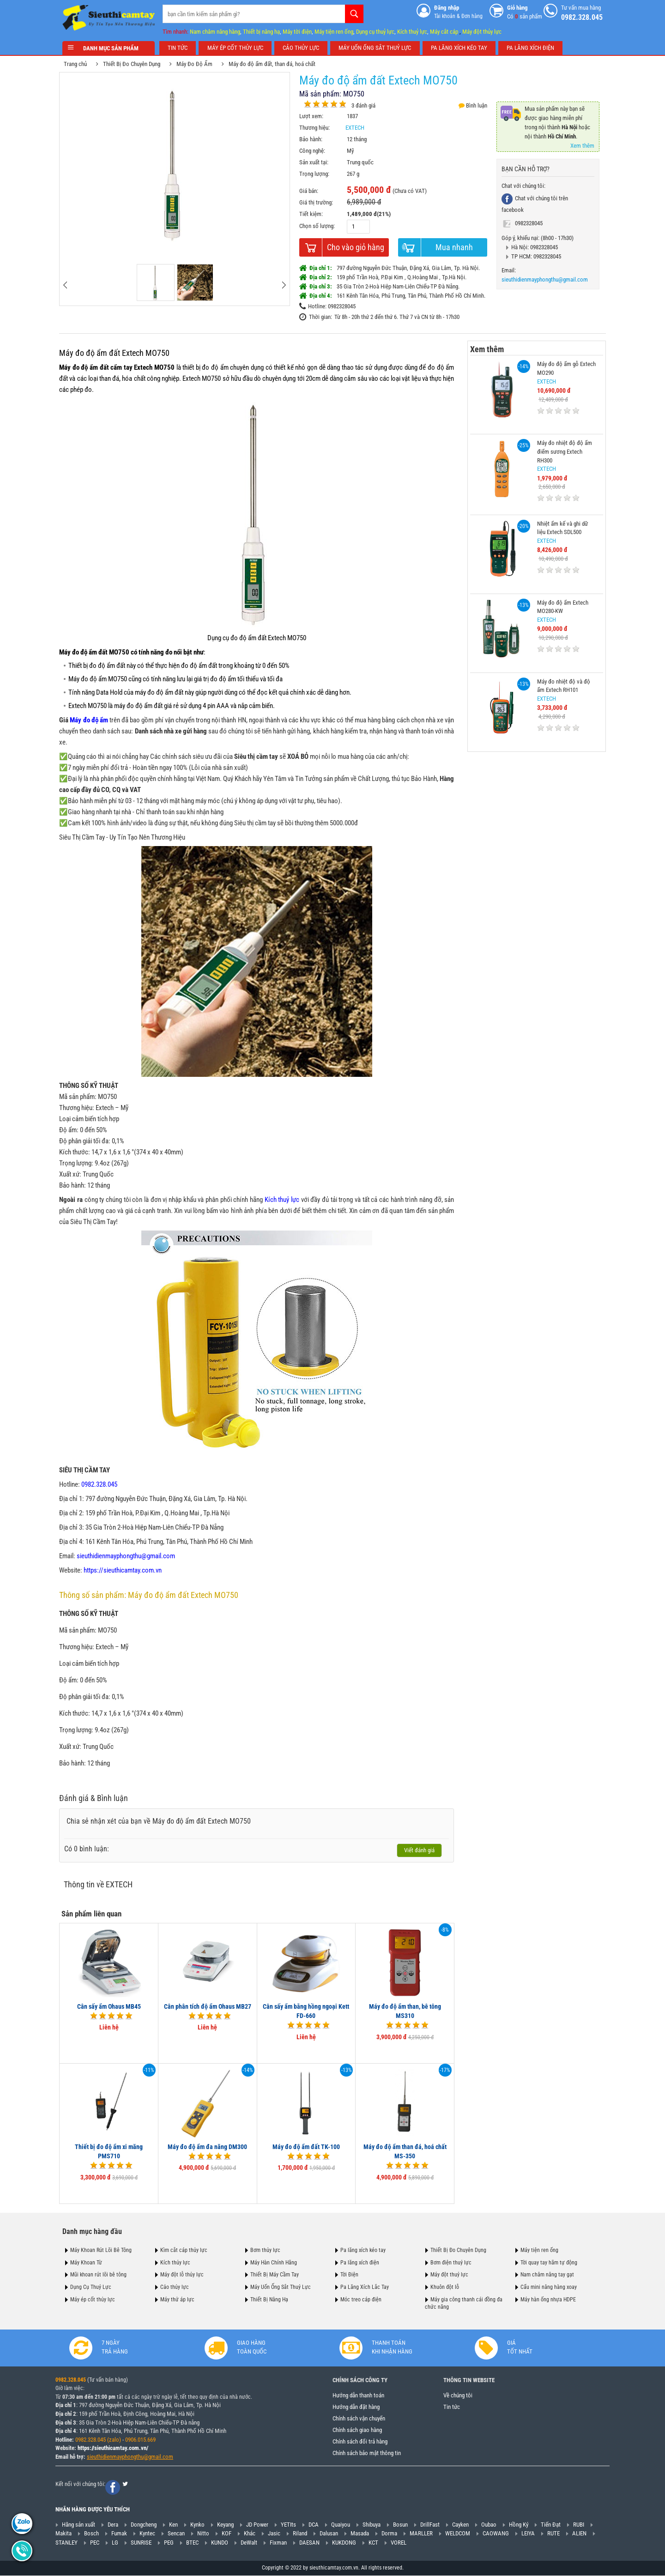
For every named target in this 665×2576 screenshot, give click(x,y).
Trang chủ (78, 63)
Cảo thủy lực (174, 2287)
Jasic (274, 2533)
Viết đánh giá (422, 1849)
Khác (249, 2533)
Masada (360, 2533)
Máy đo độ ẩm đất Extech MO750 (117, 353)
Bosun (400, 2524)
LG (115, 2542)
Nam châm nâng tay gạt (547, 2274)
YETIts (288, 2524)
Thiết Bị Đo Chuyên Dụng (134, 63)
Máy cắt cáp (444, 31)
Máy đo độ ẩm (92, 720)
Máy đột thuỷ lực (449, 2274)
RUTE (553, 2533)
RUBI (578, 2524)
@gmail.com (158, 2456)
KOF (226, 2533)
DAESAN (309, 2542)
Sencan (176, 2533)
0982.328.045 (70, 2380)
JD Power (257, 2524)
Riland (300, 2533)
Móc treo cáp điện (360, 2299)
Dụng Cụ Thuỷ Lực (90, 2287)
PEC (94, 2542)
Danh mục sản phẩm (109, 48)
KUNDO (219, 2542)
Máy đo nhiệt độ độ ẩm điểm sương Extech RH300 (561, 451)
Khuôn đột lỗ (444, 2287)
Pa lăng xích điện (359, 2262)
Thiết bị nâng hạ (261, 31)
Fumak (119, 2533)
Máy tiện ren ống (333, 31)
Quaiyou (340, 2524)
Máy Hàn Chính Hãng (273, 2262)
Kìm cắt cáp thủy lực (183, 2250)
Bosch (91, 2533)
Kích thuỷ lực (412, 31)
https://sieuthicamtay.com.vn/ (113, 2448)
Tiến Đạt (551, 2524)
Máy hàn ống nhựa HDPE (548, 2299)
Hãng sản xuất (78, 2524)
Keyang (225, 2524)
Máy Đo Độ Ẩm (198, 63)
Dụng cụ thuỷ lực (375, 31)
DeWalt (249, 2542)
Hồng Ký (518, 2524)
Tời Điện (349, 2274)
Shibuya (372, 2524)
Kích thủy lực (175, 2262)
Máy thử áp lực (177, 2299)
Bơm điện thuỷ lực (451, 2262)
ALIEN (579, 2533)
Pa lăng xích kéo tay (363, 2250)
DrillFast (430, 2524)
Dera (113, 2524)
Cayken (460, 2524)
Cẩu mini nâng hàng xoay (548, 2287)
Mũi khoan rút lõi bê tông (98, 2274)
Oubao (488, 2524)
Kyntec (147, 2533)
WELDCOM (457, 2533)
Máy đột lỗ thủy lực (182, 2274)
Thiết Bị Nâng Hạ (269, 2299)
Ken (173, 2524)
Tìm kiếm (354, 14)
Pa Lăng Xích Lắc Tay (364, 2287)
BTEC (192, 2542)
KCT (373, 2542)
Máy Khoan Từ (86, 2262)
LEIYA (528, 2533)
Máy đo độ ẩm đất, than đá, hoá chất (275, 63)
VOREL (398, 2542)
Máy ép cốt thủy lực (92, 2299)
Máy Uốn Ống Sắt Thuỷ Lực (280, 2287)
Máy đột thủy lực (482, 31)
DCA (313, 2524)
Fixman (278, 2542)
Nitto (203, 2533)
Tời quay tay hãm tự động (548, 2262)
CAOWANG (496, 2533)
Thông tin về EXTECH (101, 1884)
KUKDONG (344, 2542)
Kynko (197, 2524)
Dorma (389, 2533)
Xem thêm (586, 145)
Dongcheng (144, 2524)
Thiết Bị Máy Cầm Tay (274, 2274)
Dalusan (329, 2533)
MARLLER (421, 2533)
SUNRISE (141, 2542)
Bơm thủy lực (265, 2250)
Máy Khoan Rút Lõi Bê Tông (101, 2250)
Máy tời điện (297, 31)
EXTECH (358, 127)
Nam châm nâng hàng (215, 31)
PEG (169, 2542)
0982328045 (525, 223)
